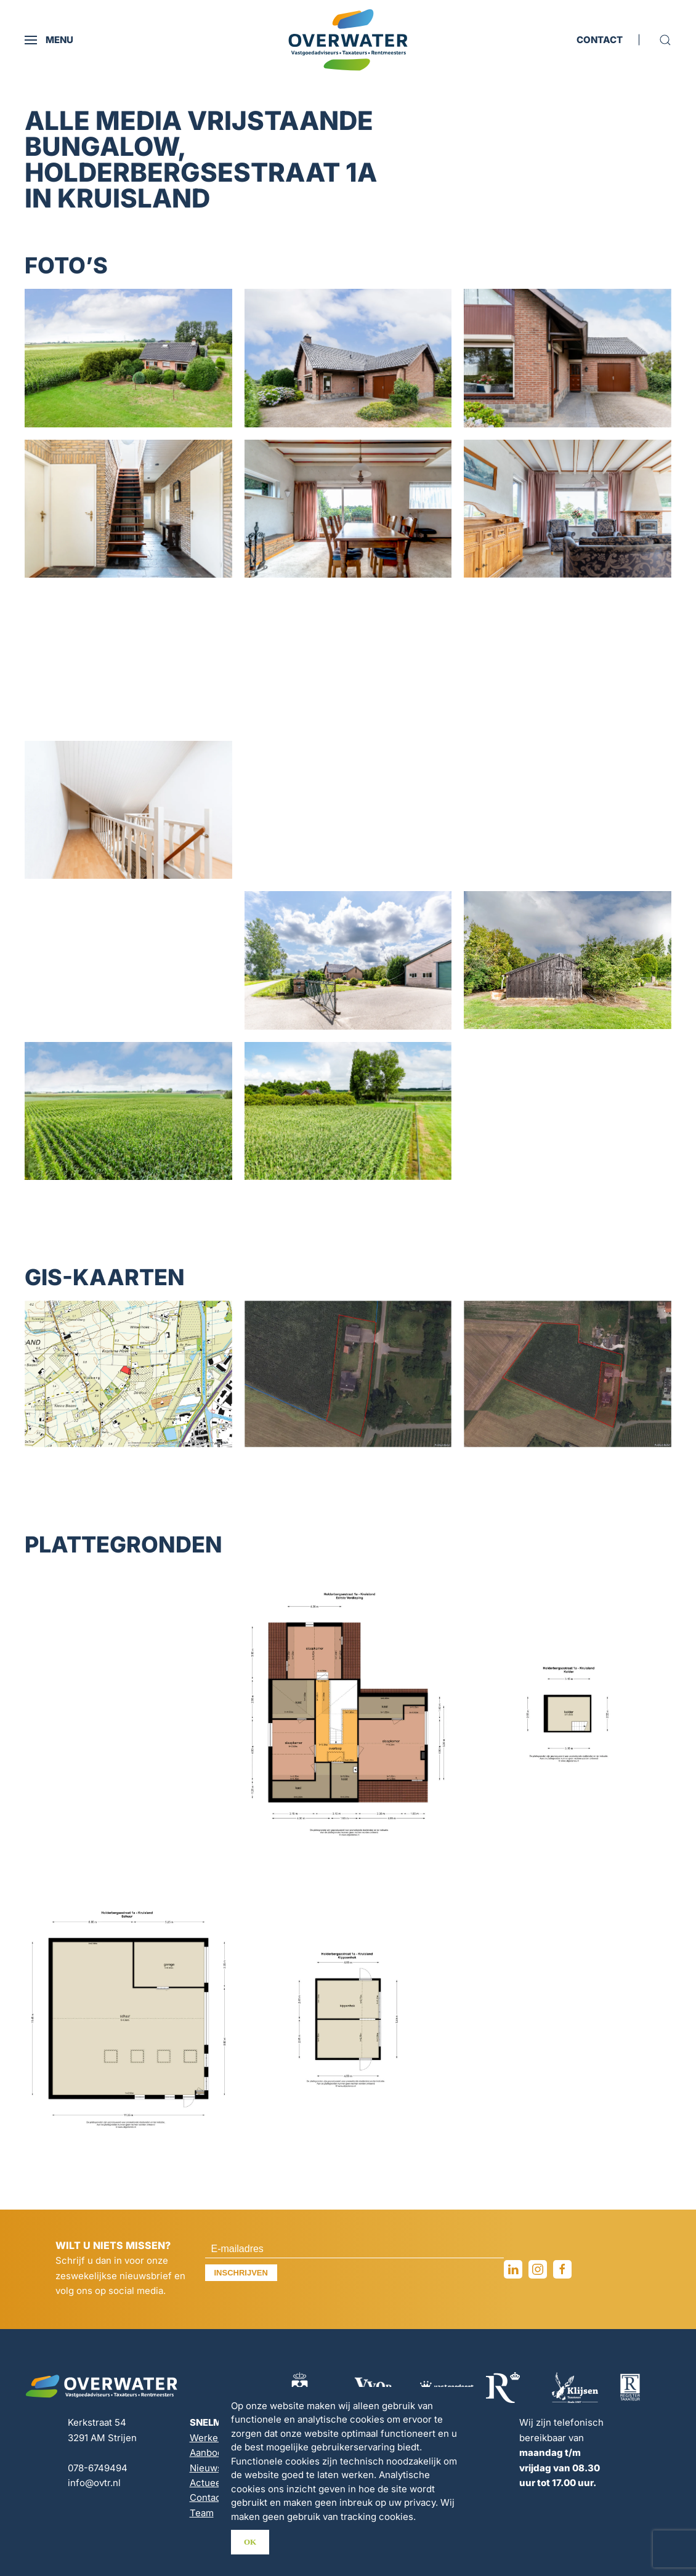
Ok (250, 2541)
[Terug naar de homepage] (348, 39)
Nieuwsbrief (216, 2468)
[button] (49, 40)
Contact (207, 2497)
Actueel (207, 2483)
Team (202, 2513)
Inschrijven (241, 2272)
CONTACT (600, 40)
